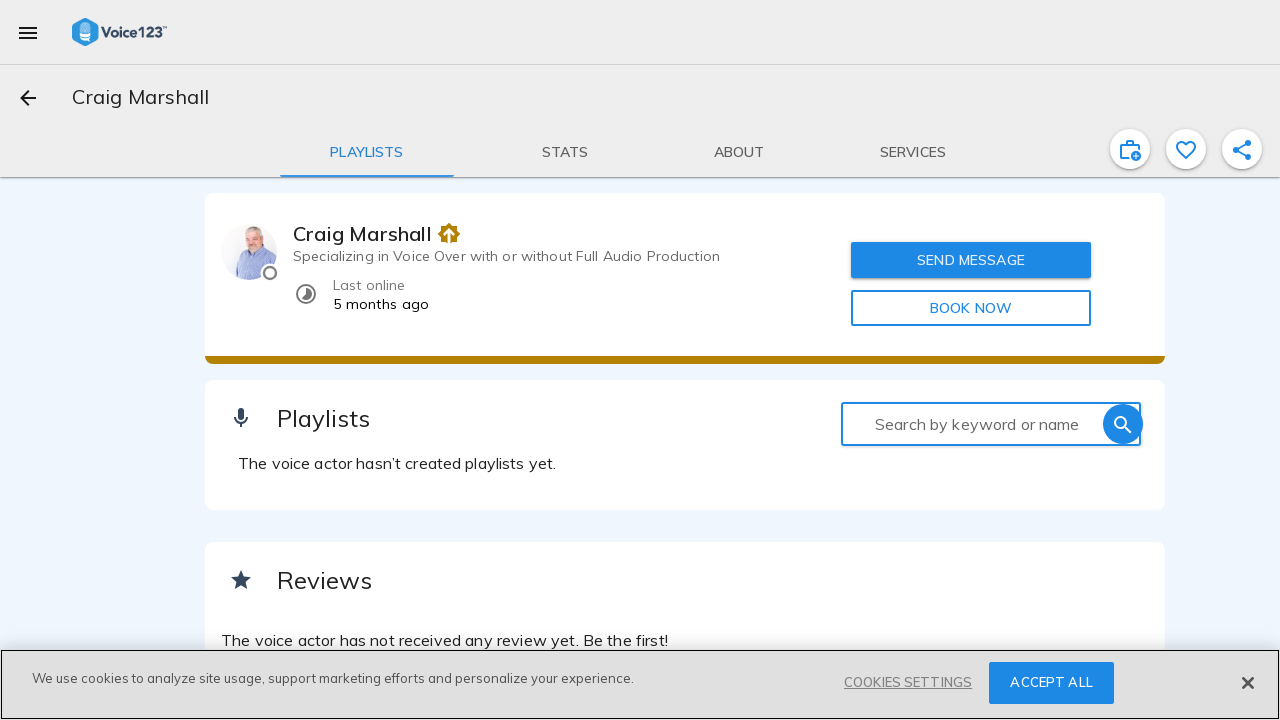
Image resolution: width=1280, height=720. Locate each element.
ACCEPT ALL (1051, 682)
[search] (1123, 424)
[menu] (28, 32)
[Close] (1248, 683)
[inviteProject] (1130, 149)
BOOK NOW (971, 308)
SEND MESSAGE (971, 260)
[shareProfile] (1242, 149)
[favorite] (1186, 149)
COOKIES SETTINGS (908, 682)
